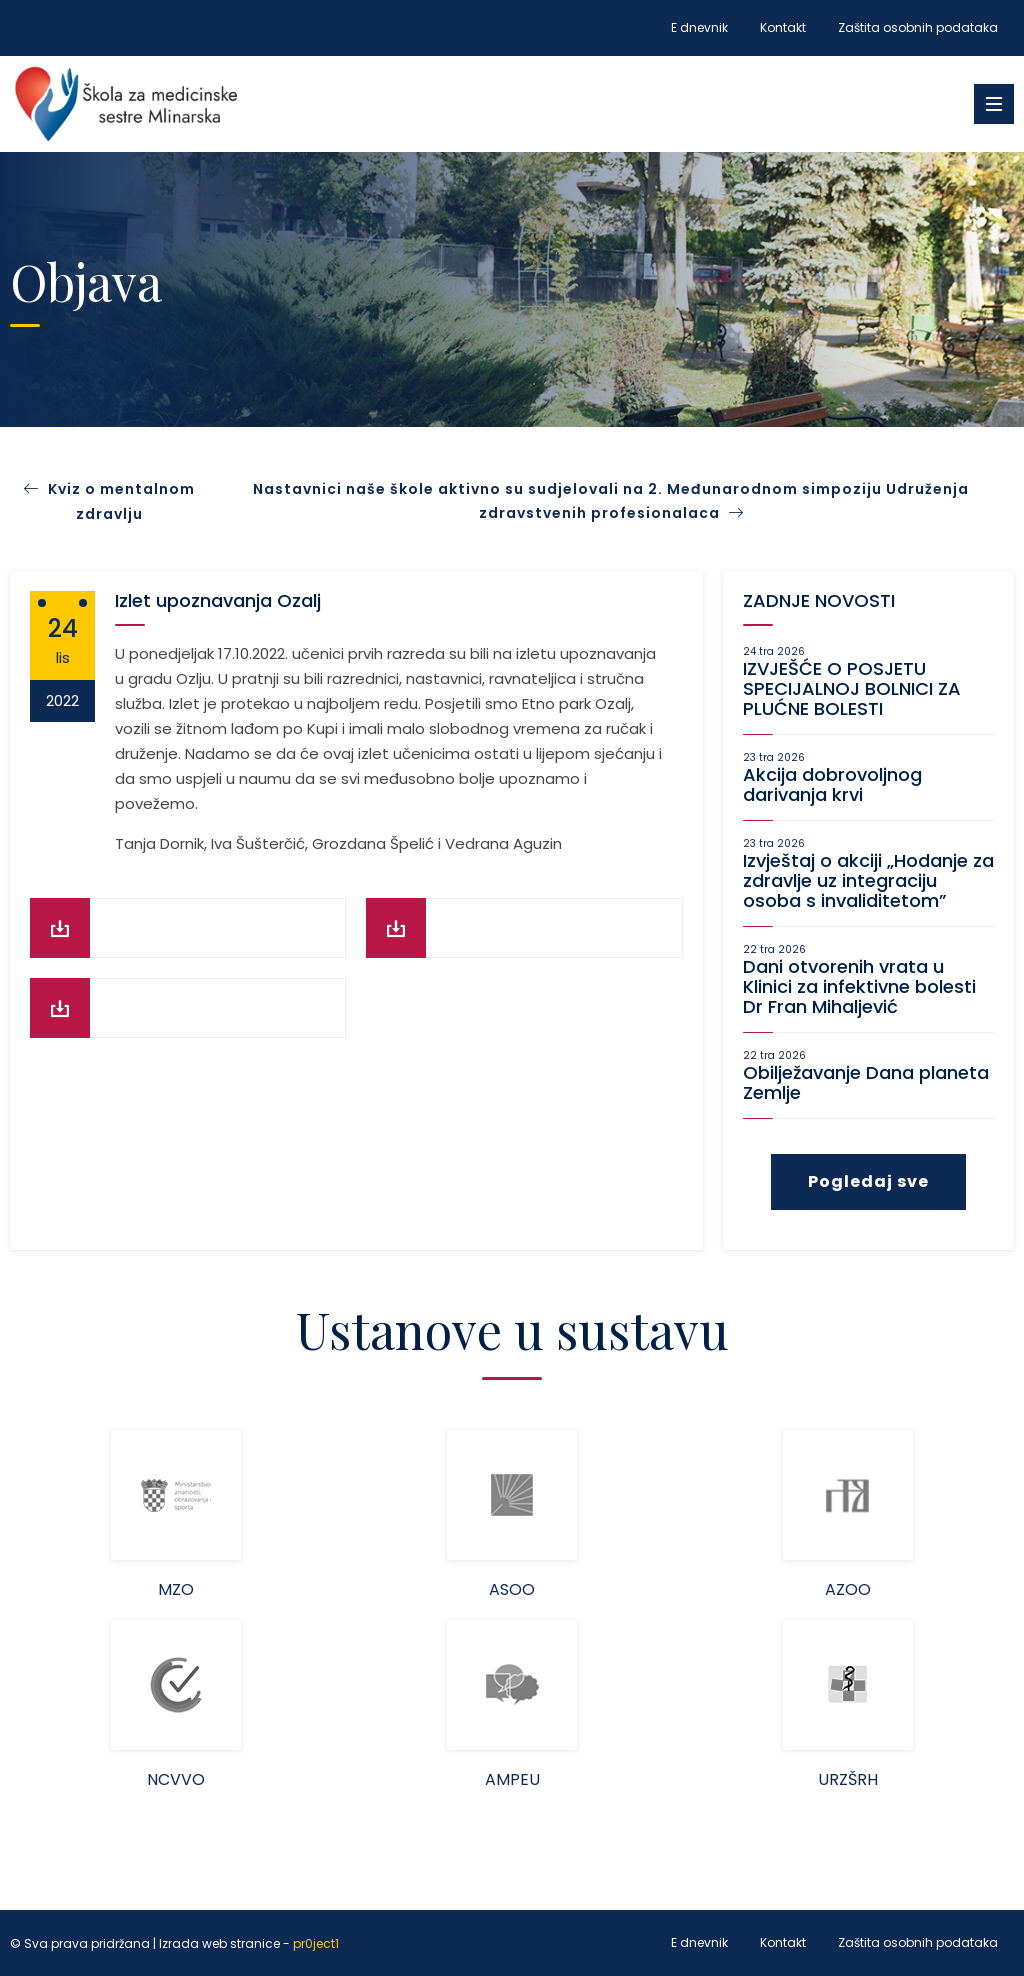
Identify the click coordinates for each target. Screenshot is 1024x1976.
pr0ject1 (316, 1943)
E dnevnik (699, 27)
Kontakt (783, 27)
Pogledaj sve (868, 1181)
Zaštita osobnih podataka (918, 27)
